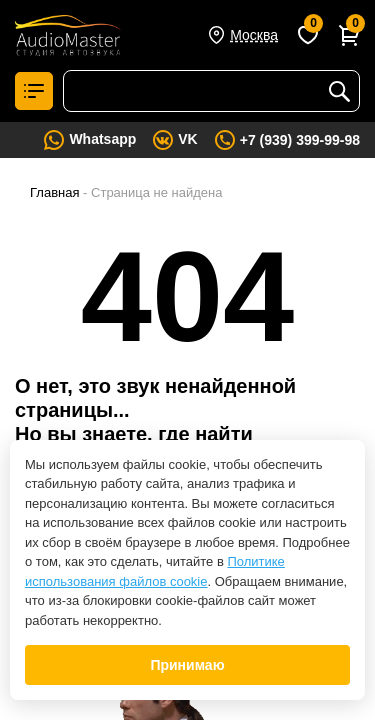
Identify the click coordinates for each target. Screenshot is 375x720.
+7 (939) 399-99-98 (300, 140)
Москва (254, 35)
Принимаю (187, 665)
